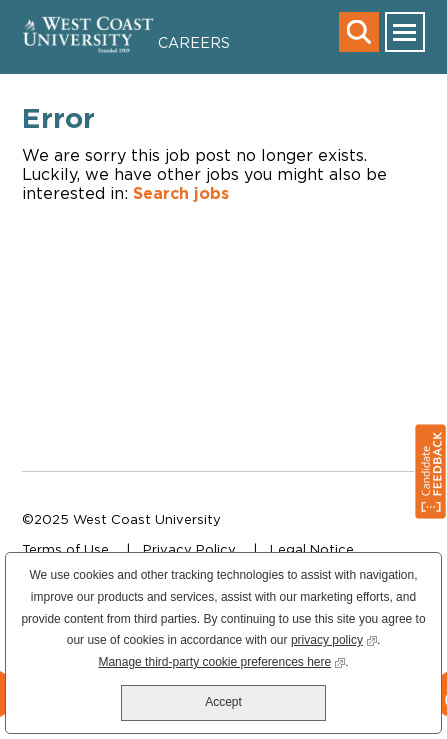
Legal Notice (312, 549)
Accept (223, 702)
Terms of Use (65, 549)
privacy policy (334, 638)
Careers (194, 42)
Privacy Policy (189, 549)
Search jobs (181, 193)
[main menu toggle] (405, 32)
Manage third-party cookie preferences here (221, 660)
